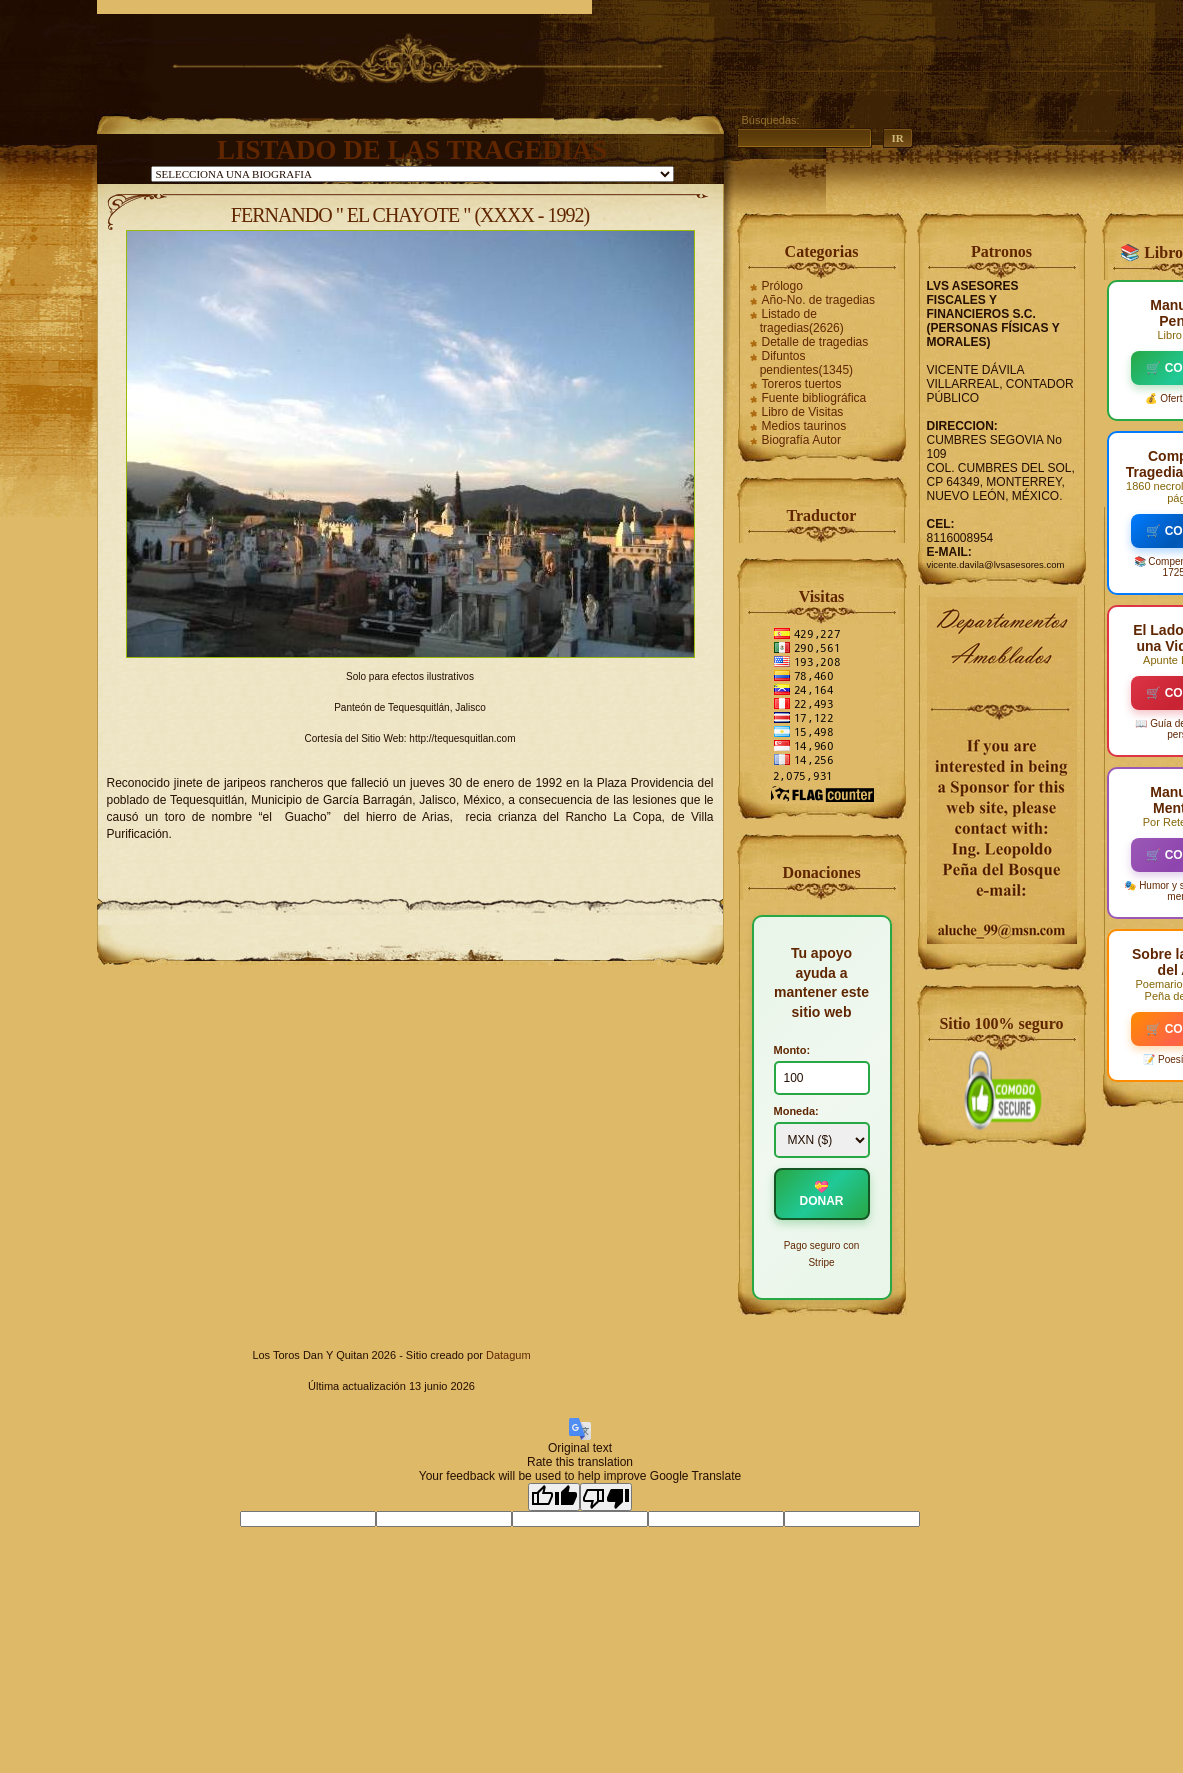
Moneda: (796, 1111)
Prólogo (782, 286)
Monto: (792, 1050)
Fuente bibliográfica (814, 398)
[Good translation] (554, 1497)
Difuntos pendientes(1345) (806, 363)
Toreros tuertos (802, 384)
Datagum (508, 1355)
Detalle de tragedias (815, 342)
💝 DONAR (822, 1194)
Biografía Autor (801, 440)
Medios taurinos (804, 426)
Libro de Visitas (803, 412)
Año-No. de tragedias (818, 300)
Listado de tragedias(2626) (802, 321)
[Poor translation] (606, 1497)
